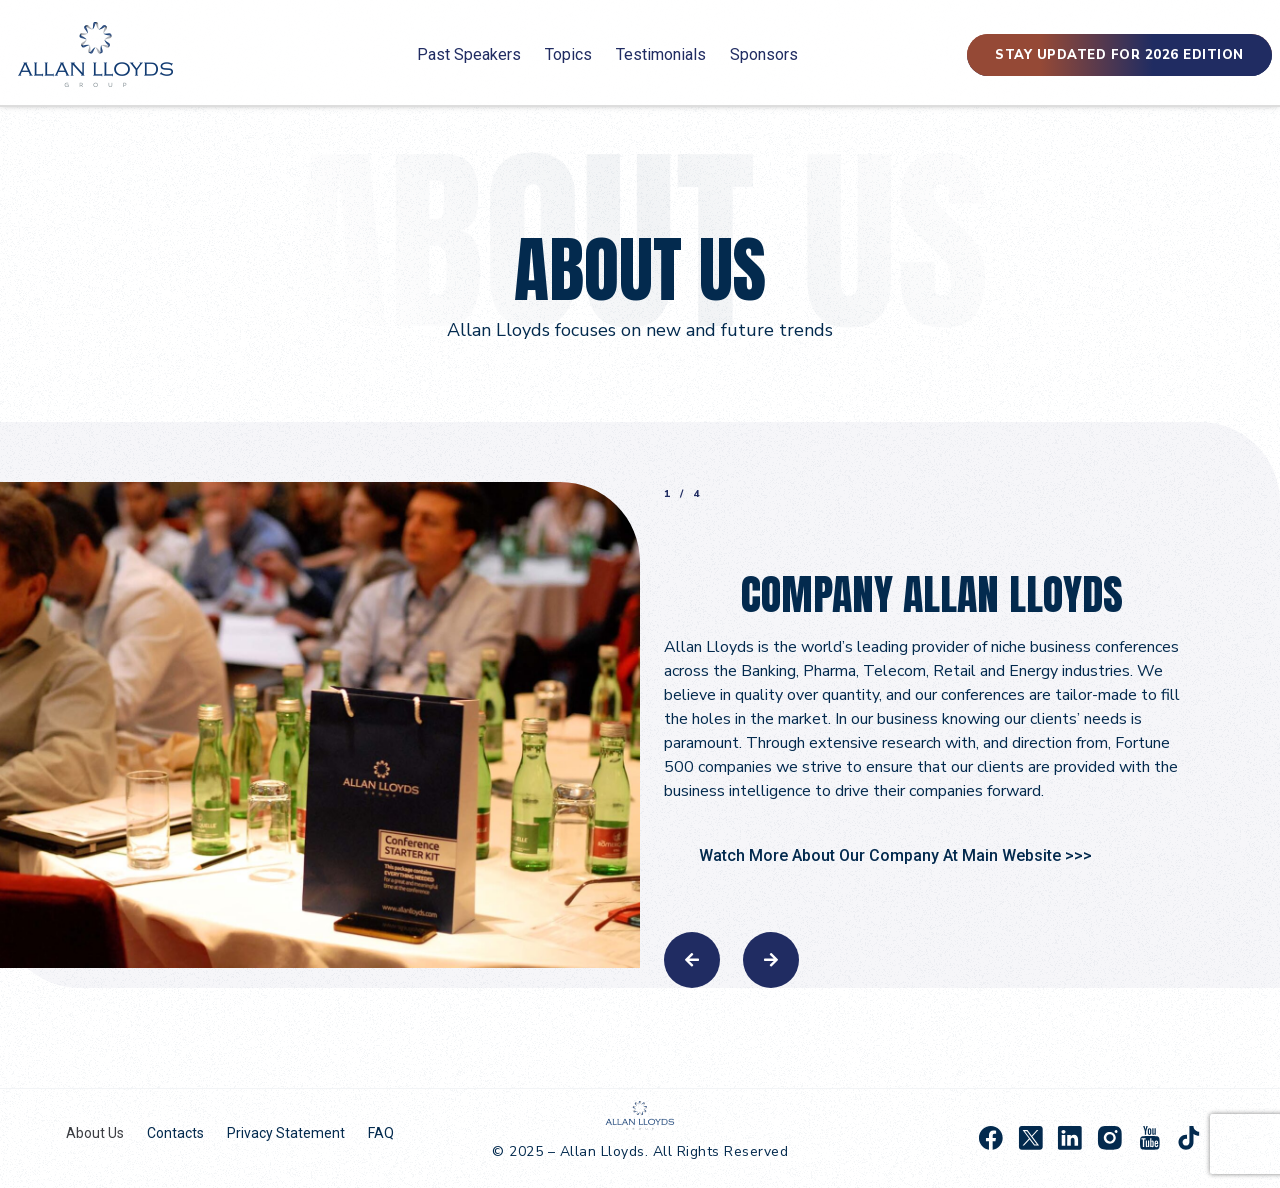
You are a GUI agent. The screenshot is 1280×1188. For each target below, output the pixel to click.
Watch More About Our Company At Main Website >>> (895, 855)
